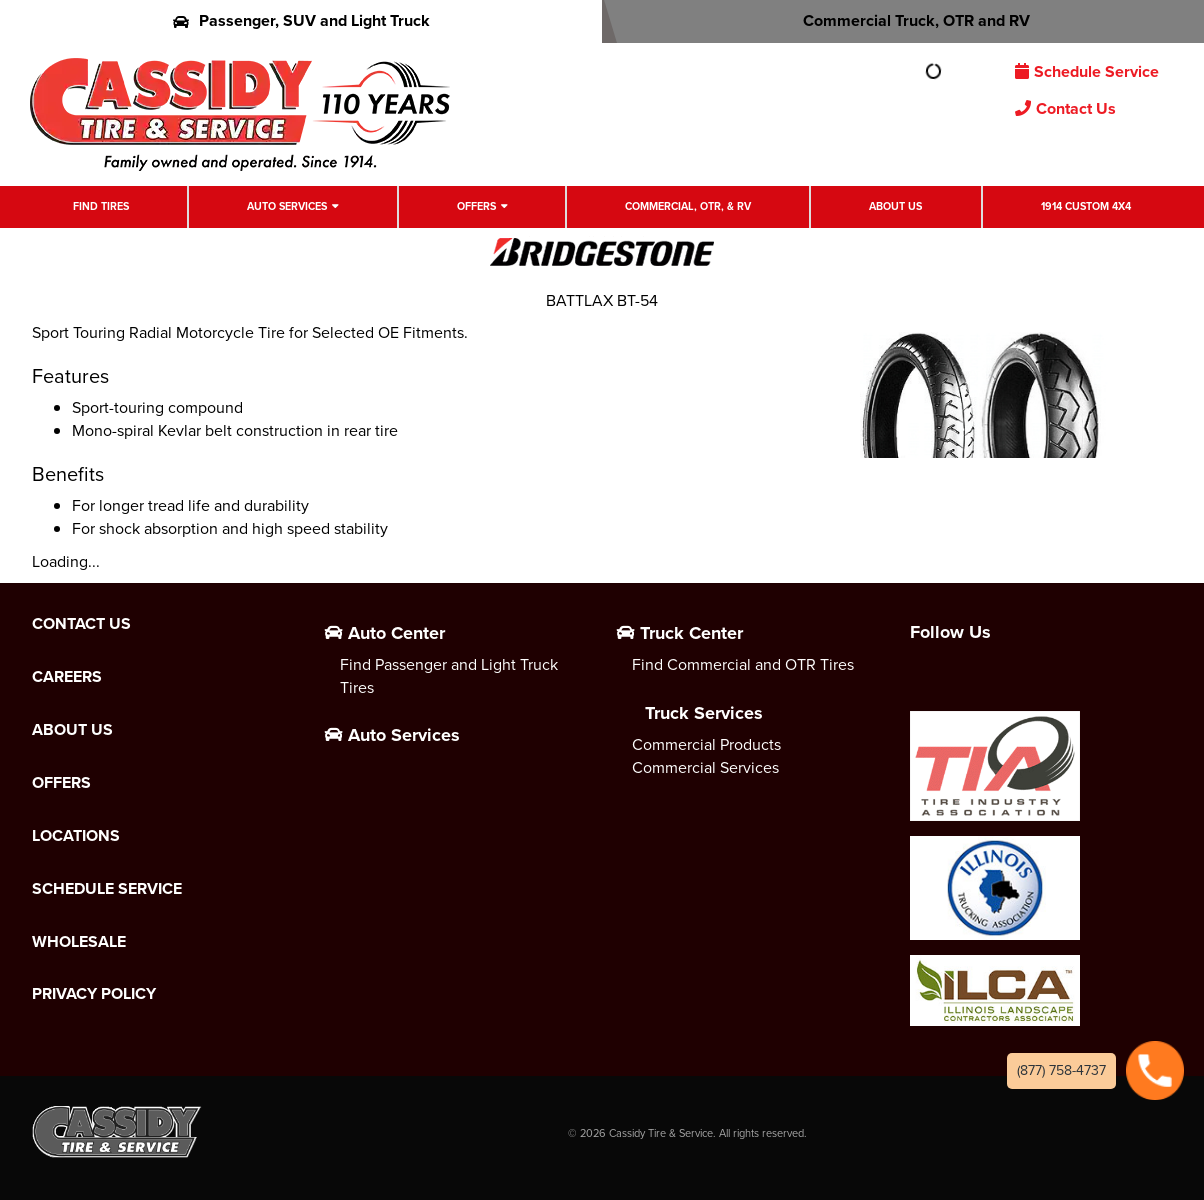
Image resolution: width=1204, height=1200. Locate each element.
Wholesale (79, 942)
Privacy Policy (94, 994)
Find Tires (101, 206)
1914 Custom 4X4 (1086, 206)
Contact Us (1065, 108)
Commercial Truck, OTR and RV (903, 20)
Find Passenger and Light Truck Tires (449, 676)
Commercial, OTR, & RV (688, 206)
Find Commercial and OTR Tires (743, 664)
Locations (76, 836)
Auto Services (287, 206)
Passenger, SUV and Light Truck (301, 20)
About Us (895, 206)
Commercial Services (705, 767)
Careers (67, 677)
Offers (476, 206)
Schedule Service (1087, 71)
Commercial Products (706, 744)
